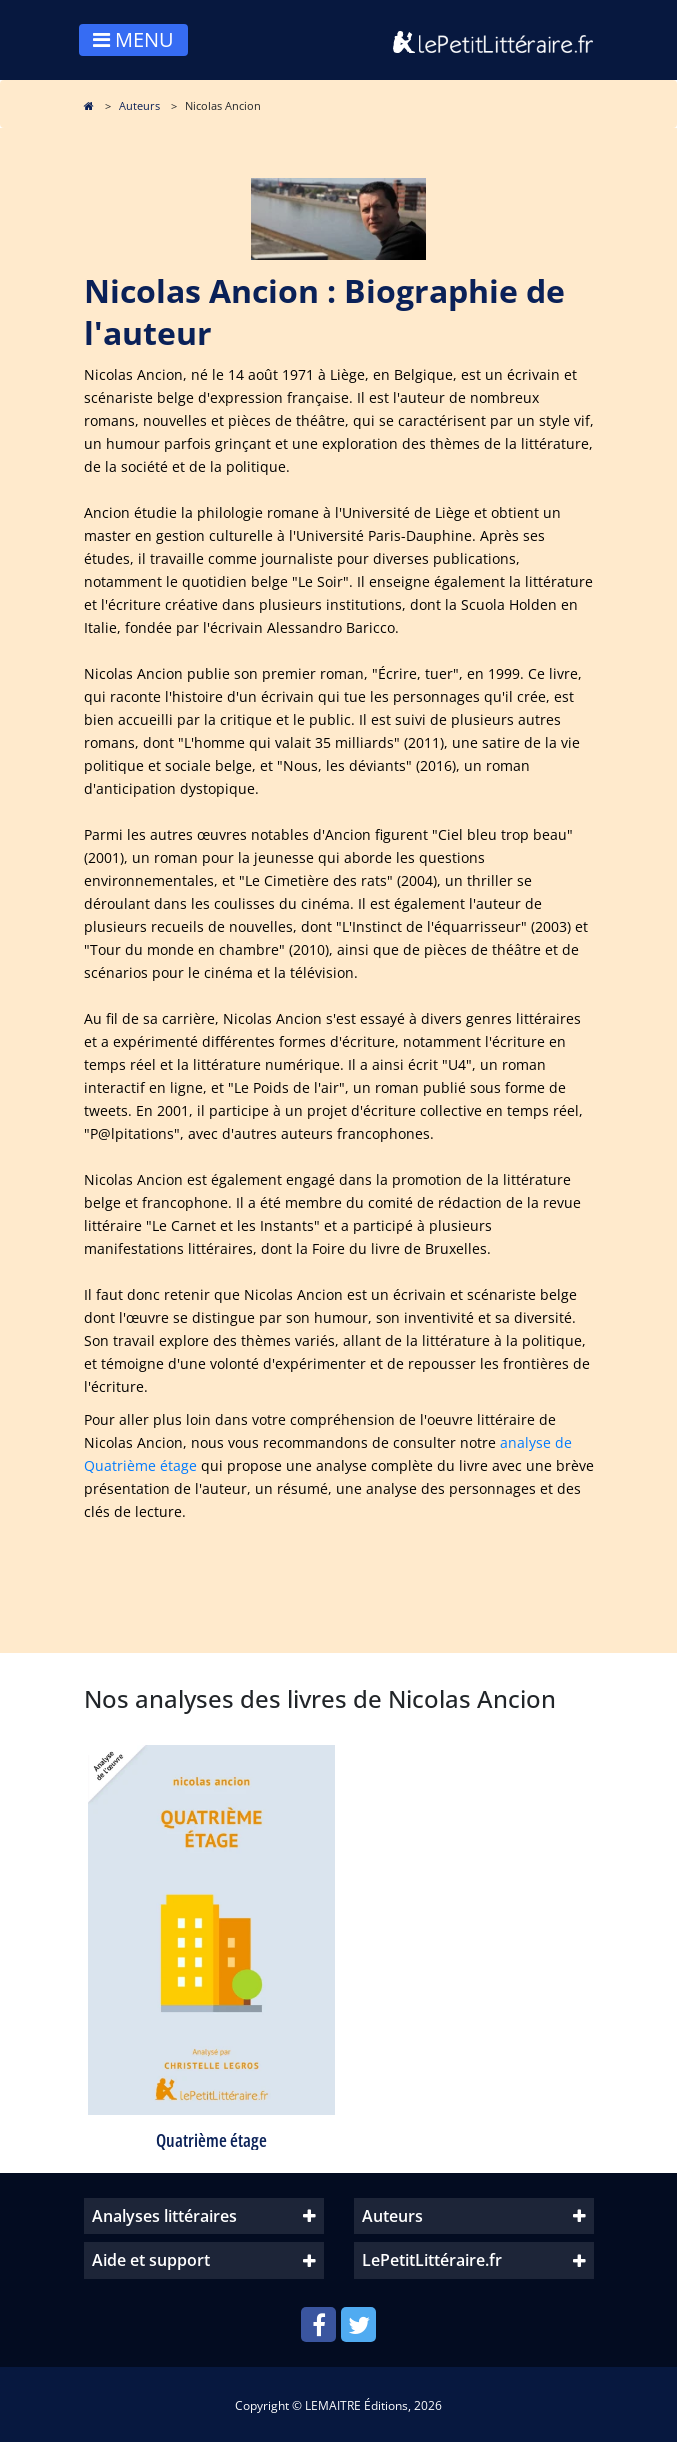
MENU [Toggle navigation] (133, 39)
